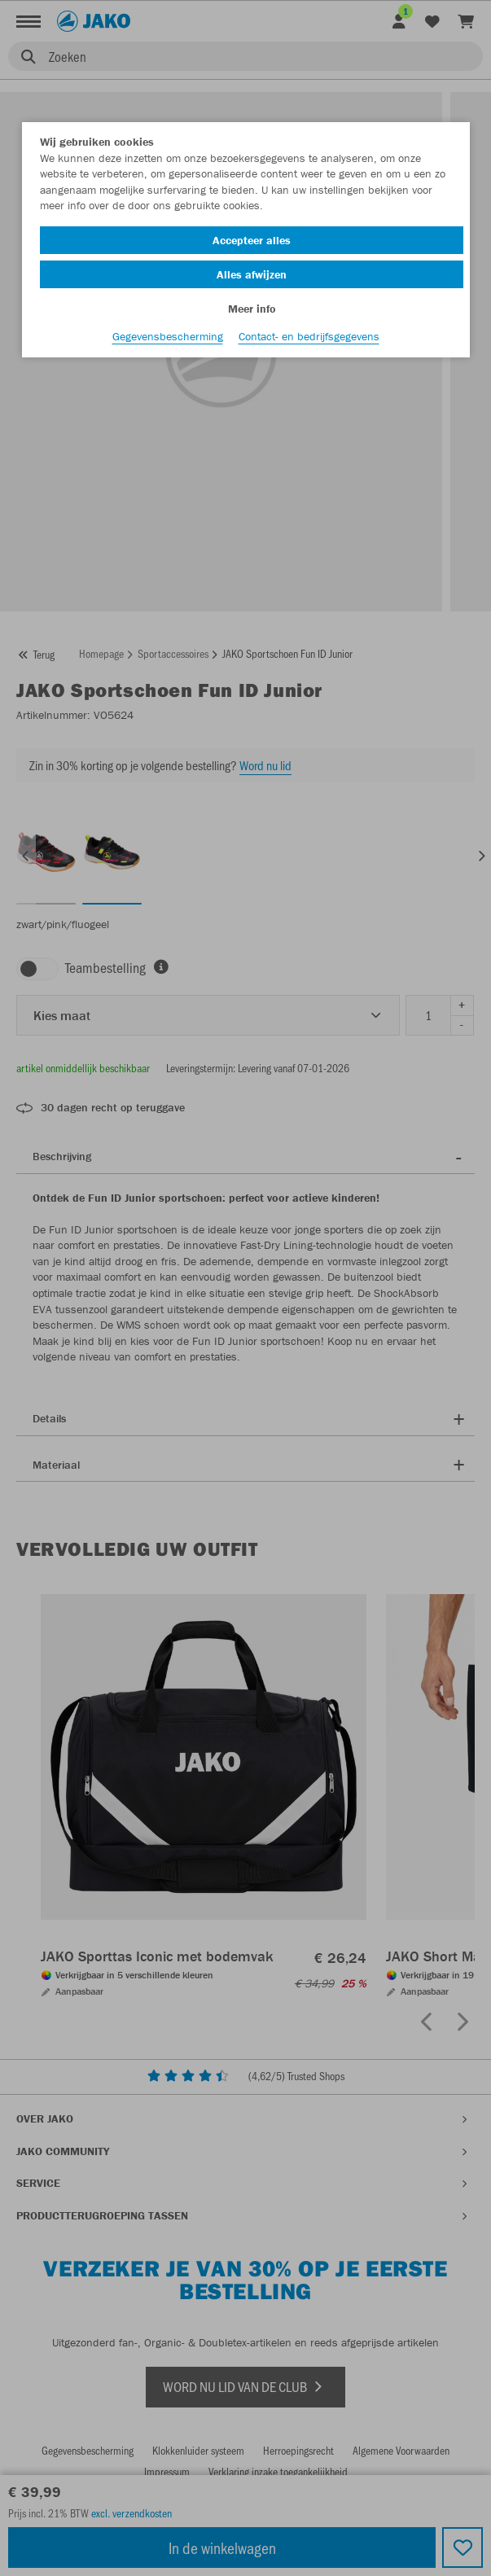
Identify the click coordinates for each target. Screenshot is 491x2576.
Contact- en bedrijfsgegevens (309, 336)
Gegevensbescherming (167, 336)
